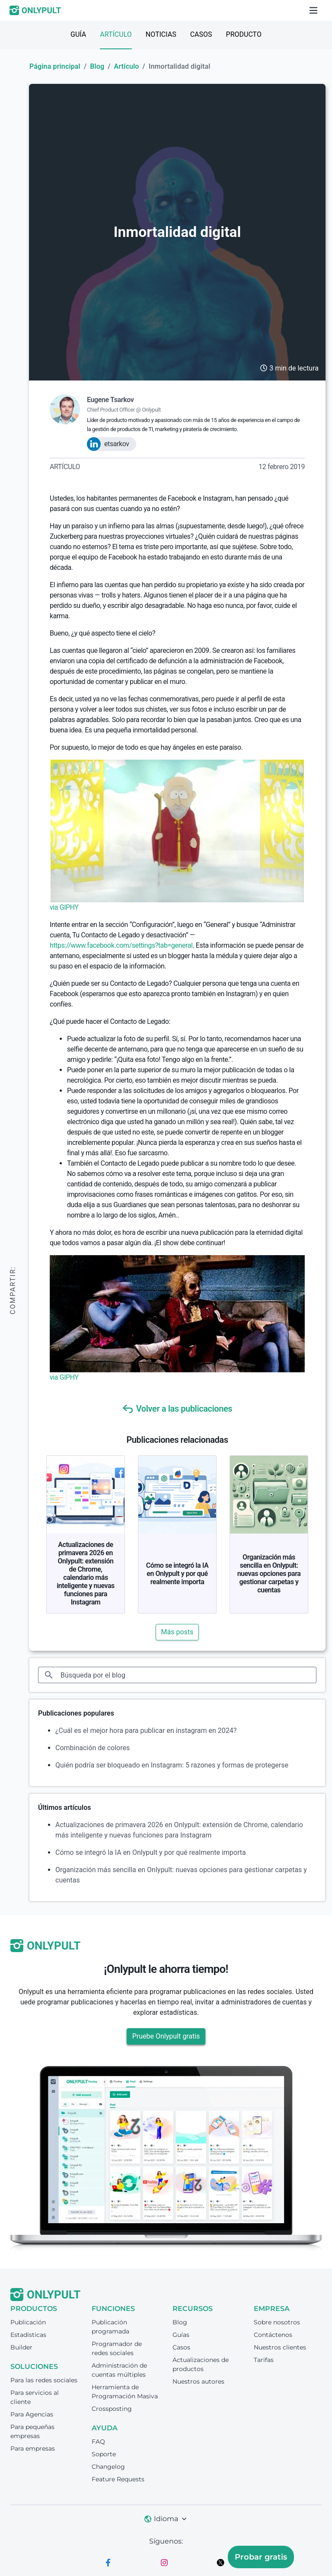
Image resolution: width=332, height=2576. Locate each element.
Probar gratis (261, 2557)
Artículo (115, 34)
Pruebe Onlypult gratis (166, 2036)
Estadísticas (28, 2335)
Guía (78, 34)
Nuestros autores (198, 2381)
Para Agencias (31, 2414)
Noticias (161, 34)
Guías (180, 2335)
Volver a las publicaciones (177, 1408)
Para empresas (32, 2448)
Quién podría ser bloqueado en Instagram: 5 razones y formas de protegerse (171, 1765)
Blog (97, 66)
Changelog (108, 2467)
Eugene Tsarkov (110, 400)
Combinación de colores (92, 1748)
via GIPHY (64, 907)
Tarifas (264, 2360)
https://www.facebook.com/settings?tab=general (121, 945)
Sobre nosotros (277, 2322)
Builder (21, 2347)
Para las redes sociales (43, 2380)
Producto (244, 34)
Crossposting (112, 2409)
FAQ (98, 2441)
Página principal (54, 66)
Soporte (104, 2454)
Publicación (28, 2322)
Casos (201, 34)
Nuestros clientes (280, 2347)
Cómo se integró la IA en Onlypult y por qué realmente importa (177, 1573)
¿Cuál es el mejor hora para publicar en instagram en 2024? (145, 1730)
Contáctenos (273, 2335)
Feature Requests (118, 2479)
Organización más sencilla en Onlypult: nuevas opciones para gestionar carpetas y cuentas (269, 1573)
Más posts (177, 1632)
